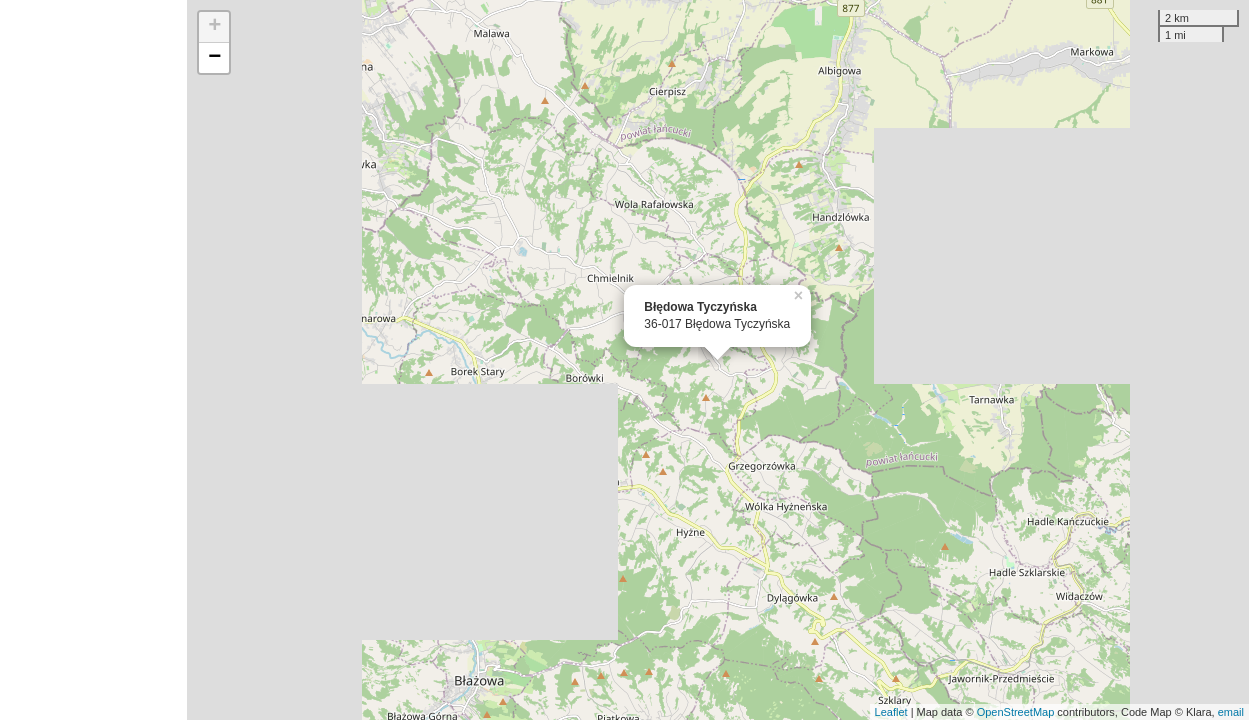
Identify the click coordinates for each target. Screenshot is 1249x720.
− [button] (214, 58)
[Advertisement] (93, 360)
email (1231, 712)
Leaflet (891, 712)
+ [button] (214, 27)
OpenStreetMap (1016, 712)
